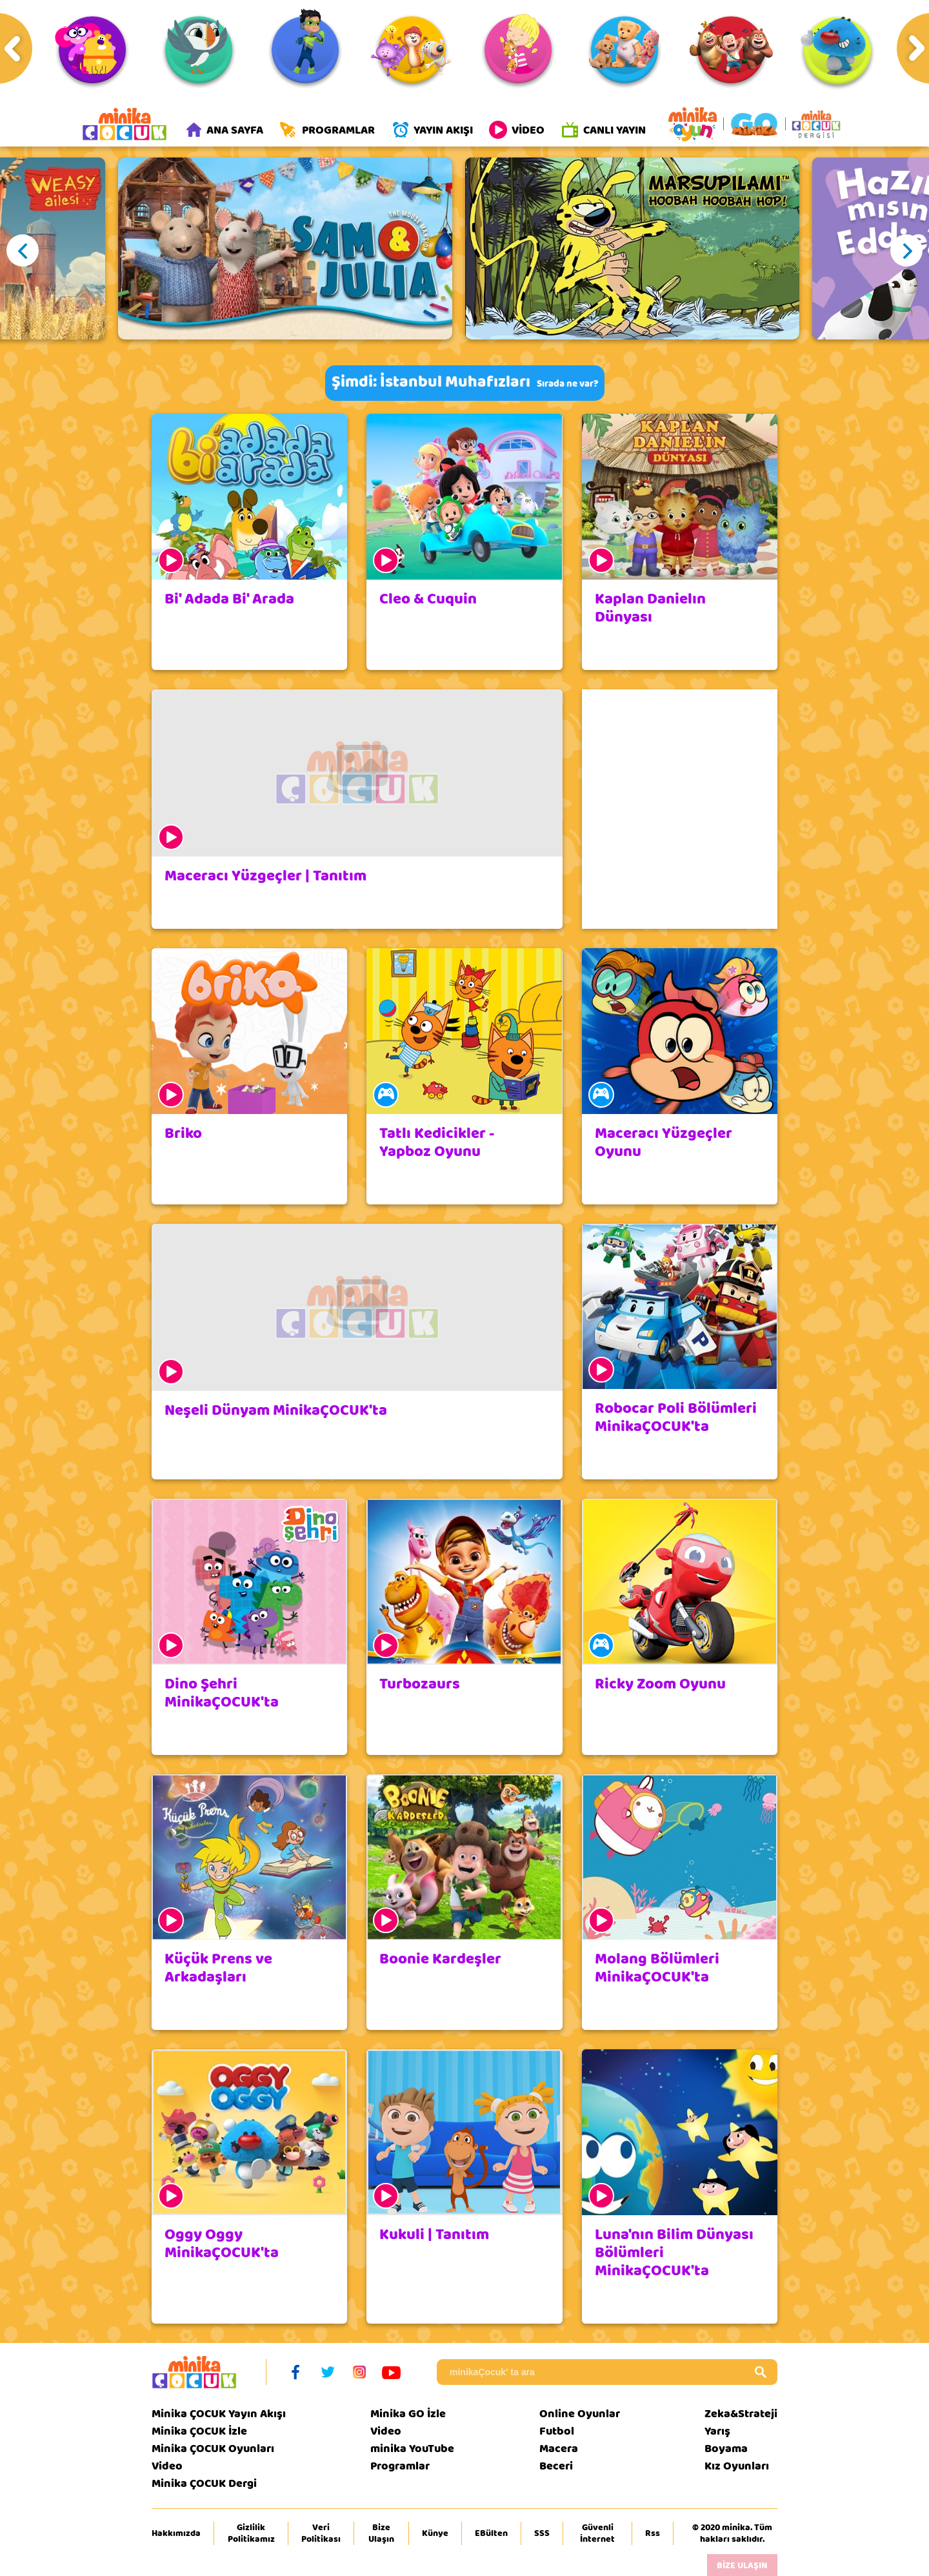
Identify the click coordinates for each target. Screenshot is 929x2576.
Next (906, 250)
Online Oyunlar (579, 2413)
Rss (652, 2533)
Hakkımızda (176, 2533)
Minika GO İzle (408, 2413)
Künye (435, 2533)
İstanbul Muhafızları (455, 382)
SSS (542, 2533)
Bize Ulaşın (381, 2533)
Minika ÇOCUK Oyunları (213, 2448)
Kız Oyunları (736, 2466)
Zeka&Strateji (740, 2413)
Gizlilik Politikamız (251, 2533)
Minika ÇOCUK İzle (199, 2431)
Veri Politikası (321, 2533)
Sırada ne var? (567, 383)
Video (167, 2466)
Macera (558, 2448)
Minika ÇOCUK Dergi (204, 2483)
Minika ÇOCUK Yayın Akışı (219, 2413)
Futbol (556, 2431)
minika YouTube (412, 2448)
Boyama (726, 2448)
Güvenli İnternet (597, 2533)
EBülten (491, 2533)
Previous (22, 250)
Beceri (556, 2466)
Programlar (400, 2466)
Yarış (717, 2431)
